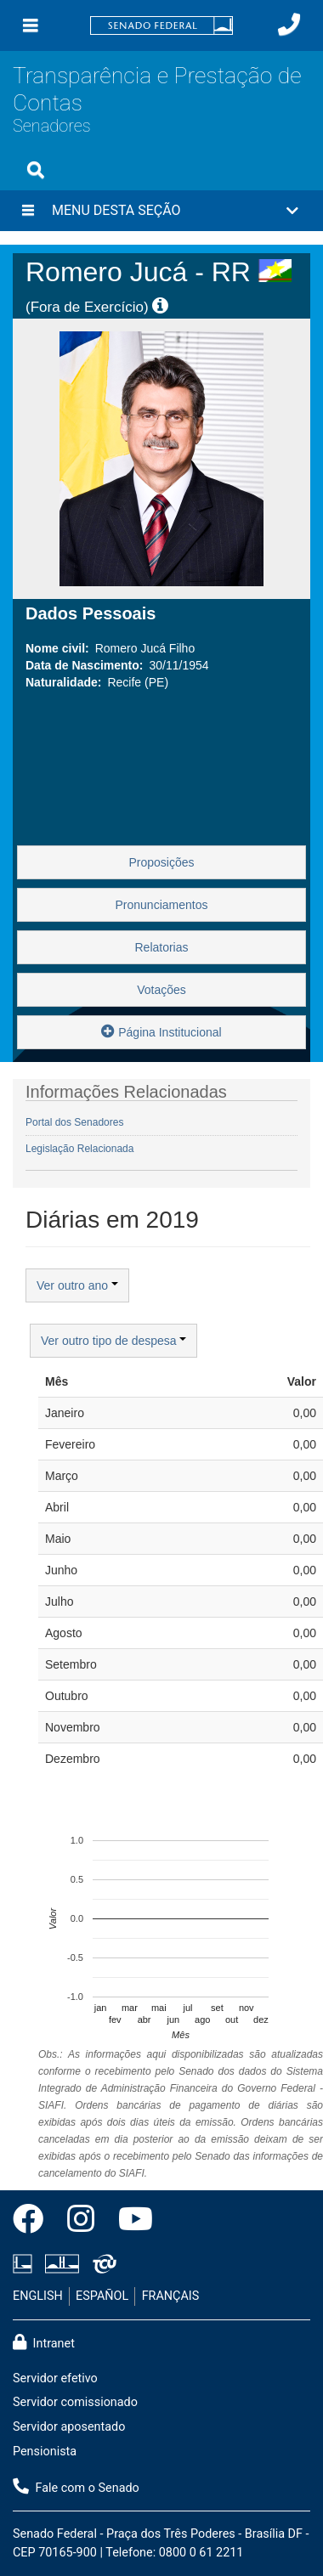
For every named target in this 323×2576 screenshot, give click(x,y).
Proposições (161, 862)
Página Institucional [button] (161, 1031)
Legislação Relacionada (79, 1149)
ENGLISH (38, 2296)
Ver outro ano (77, 1285)
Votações (161, 990)
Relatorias (161, 947)
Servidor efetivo (55, 2378)
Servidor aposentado (69, 2427)
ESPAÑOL (102, 2296)
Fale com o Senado (76, 2486)
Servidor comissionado (75, 2402)
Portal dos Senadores (74, 1122)
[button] (161, 210)
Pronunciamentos (162, 905)
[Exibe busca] (36, 170)
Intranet (44, 2342)
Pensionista (44, 2451)
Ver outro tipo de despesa (113, 1340)
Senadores (52, 126)
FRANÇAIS (171, 2296)
